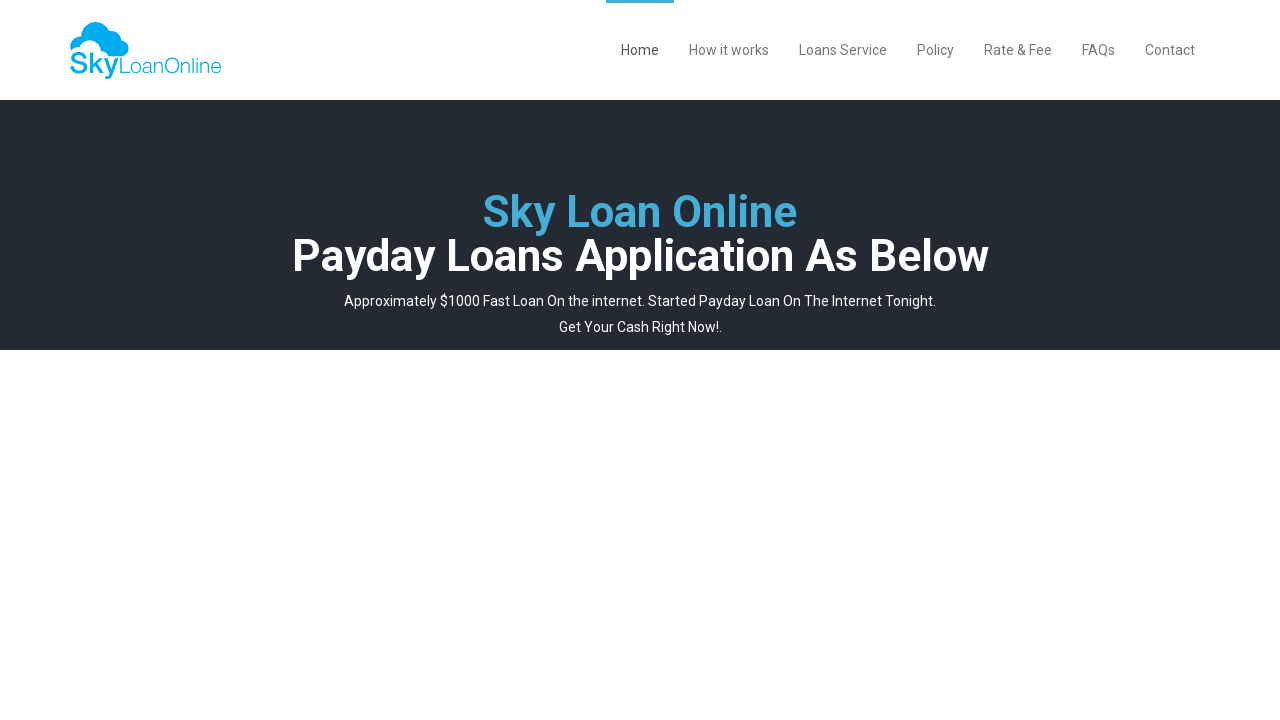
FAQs (1098, 50)
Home (640, 50)
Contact (1170, 50)
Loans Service (843, 50)
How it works (729, 50)
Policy (935, 50)
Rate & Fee (1018, 50)
